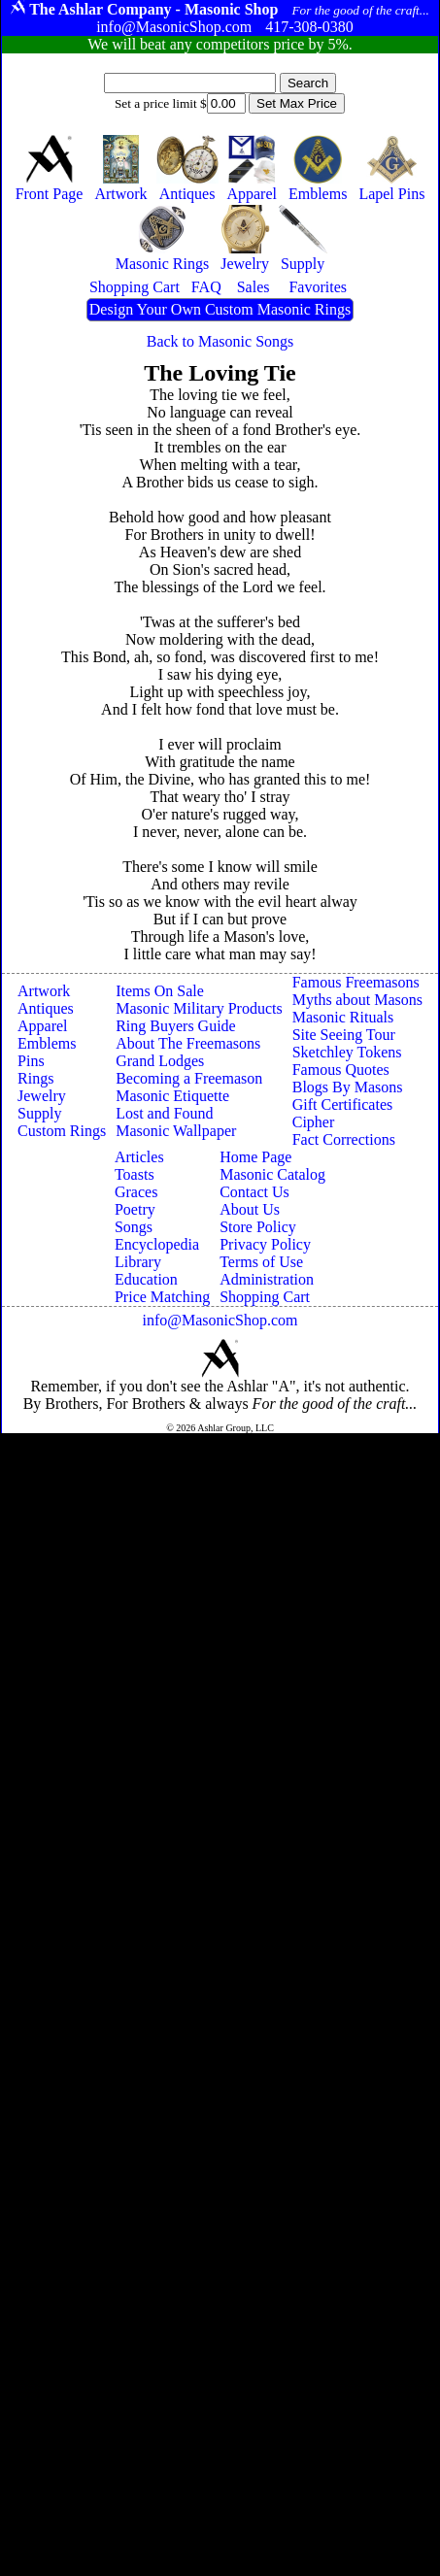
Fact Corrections (343, 1139)
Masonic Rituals (342, 1017)
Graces (136, 1192)
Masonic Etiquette (172, 1095)
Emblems (46, 1043)
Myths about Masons (357, 999)
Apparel (42, 1026)
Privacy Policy (265, 1244)
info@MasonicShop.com (219, 1320)
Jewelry (41, 1095)
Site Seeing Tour (343, 1034)
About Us (250, 1209)
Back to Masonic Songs (220, 341)
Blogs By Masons (347, 1087)
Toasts (134, 1174)
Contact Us (254, 1192)
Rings (35, 1078)
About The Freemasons (188, 1043)
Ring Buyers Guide (176, 1026)
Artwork (43, 991)
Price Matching (162, 1296)
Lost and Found (164, 1113)
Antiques (45, 1008)
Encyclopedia (157, 1244)
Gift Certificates (342, 1104)
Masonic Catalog (272, 1174)
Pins (31, 1061)
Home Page (255, 1157)
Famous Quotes (340, 1069)
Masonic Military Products (199, 1008)
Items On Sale (160, 991)
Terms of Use (261, 1262)
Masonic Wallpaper (176, 1130)
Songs (133, 1227)
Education (146, 1279)
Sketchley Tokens (347, 1052)
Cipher (313, 1122)
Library (138, 1262)
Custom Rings (61, 1130)
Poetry (135, 1209)
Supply (39, 1113)
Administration (267, 1279)
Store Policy (258, 1227)
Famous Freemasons (356, 982)
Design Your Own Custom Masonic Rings (220, 309)
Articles (139, 1157)
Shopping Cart (265, 1296)
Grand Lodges (160, 1061)
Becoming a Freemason (189, 1078)
